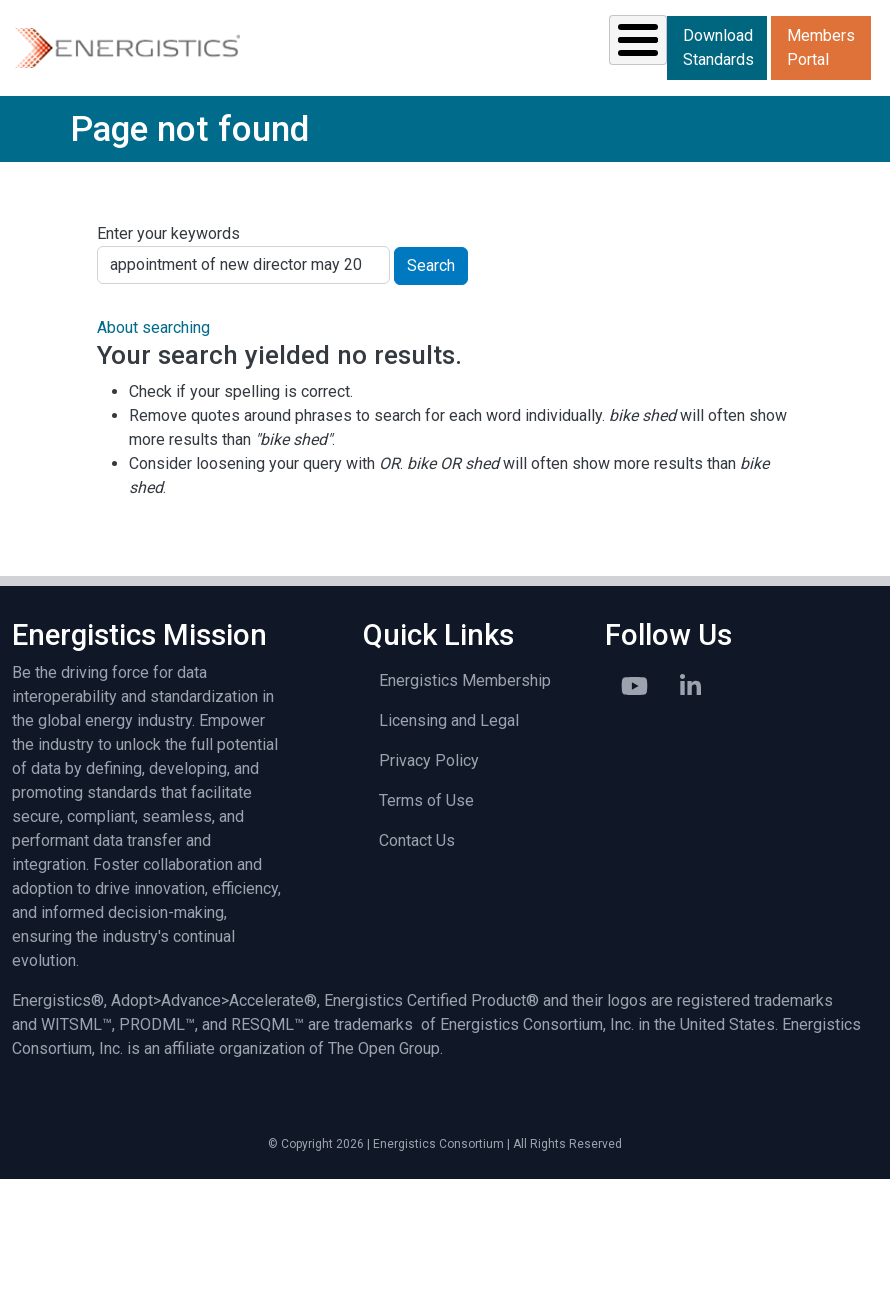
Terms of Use (426, 911)
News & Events (489, 128)
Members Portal (836, 159)
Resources (355, 128)
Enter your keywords (168, 345)
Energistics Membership (465, 791)
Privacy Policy (429, 871)
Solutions (69, 128)
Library (601, 128)
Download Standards (837, 95)
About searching (153, 439)
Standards (209, 128)
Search (431, 377)
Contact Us (417, 951)
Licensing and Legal (449, 831)
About (715, 128)
